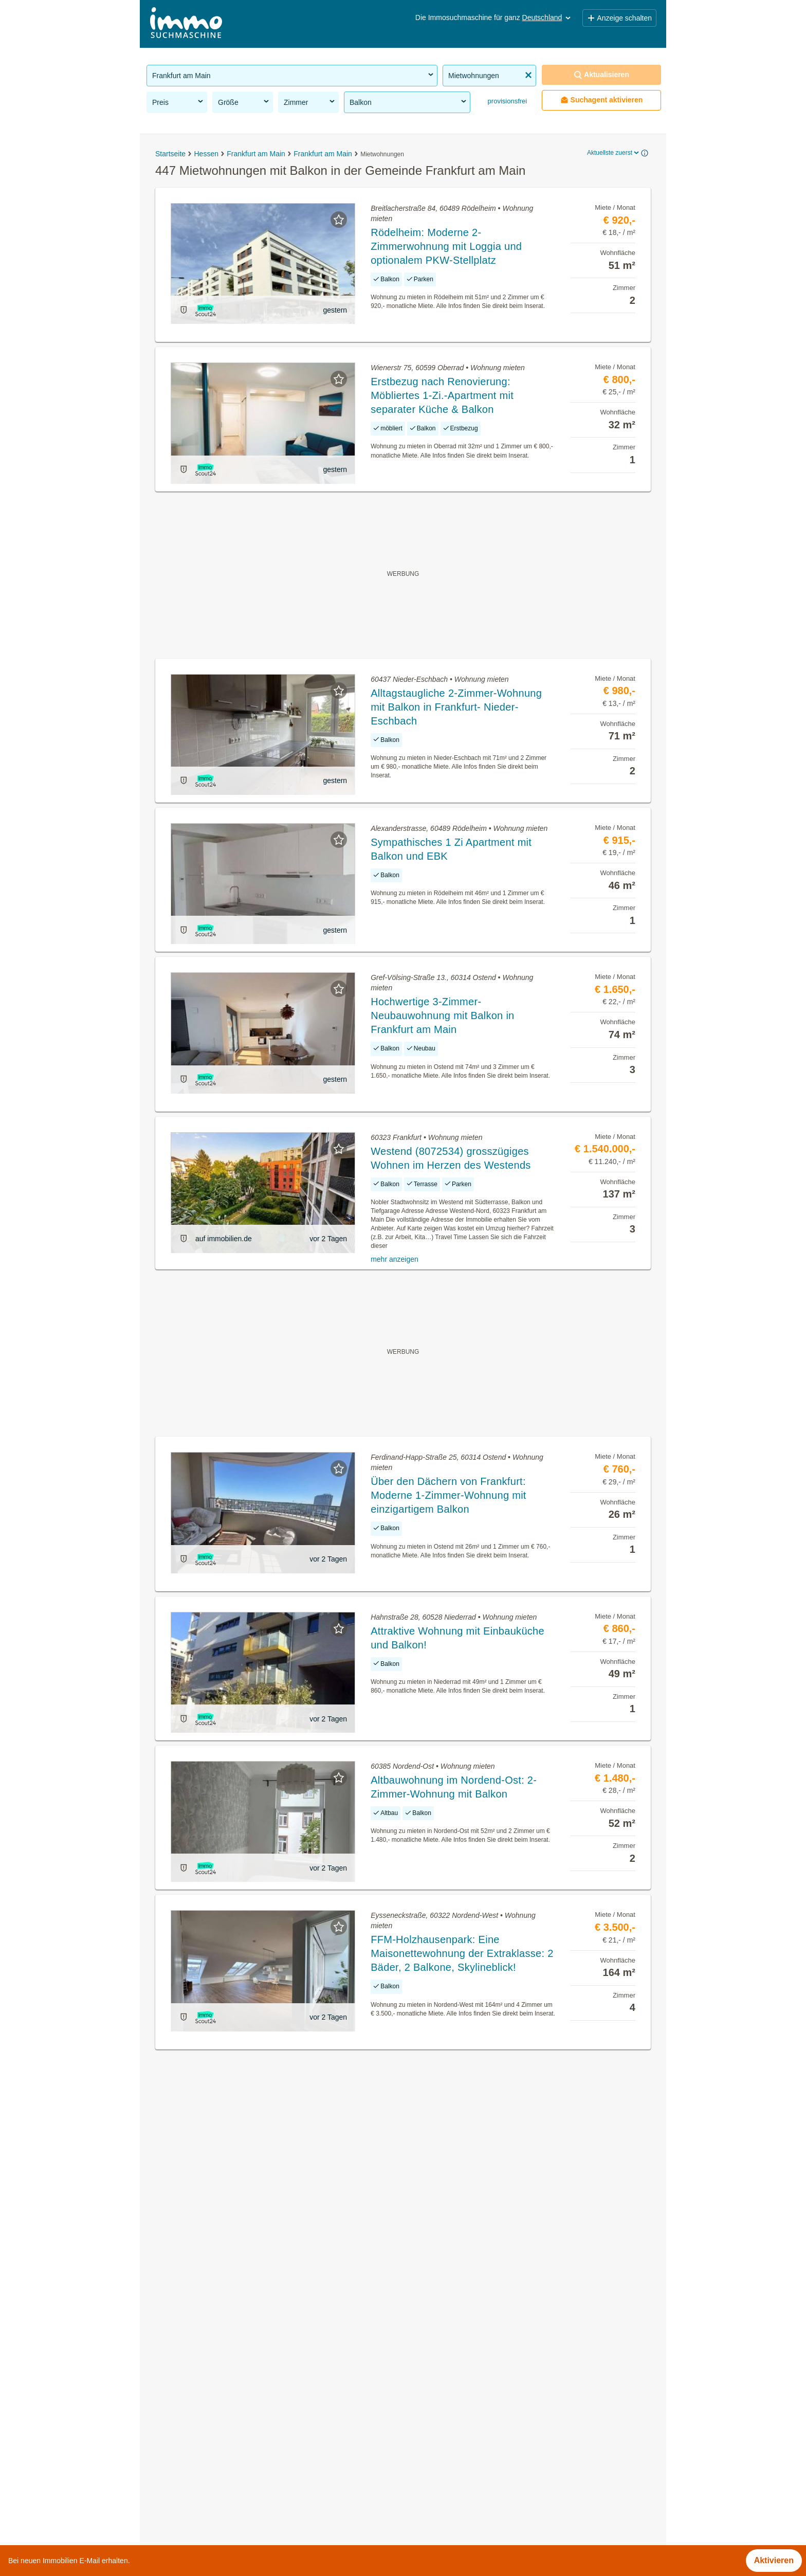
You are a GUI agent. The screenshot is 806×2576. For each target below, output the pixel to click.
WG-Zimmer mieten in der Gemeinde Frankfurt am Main (250, 2386)
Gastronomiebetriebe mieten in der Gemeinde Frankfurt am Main (265, 2409)
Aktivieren (774, 2560)
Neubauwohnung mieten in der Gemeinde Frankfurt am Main (258, 2454)
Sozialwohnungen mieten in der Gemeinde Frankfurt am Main (260, 2477)
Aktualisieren (601, 74)
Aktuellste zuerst (613, 153)
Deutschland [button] (547, 17)
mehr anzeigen (394, 1259)
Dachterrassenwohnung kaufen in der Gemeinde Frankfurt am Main (270, 2431)
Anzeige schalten (619, 18)
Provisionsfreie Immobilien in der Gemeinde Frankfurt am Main (262, 2364)
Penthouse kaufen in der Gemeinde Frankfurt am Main (247, 2499)
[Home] (186, 24)
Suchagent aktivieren (601, 100)
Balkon (409, 101)
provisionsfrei (506, 101)
